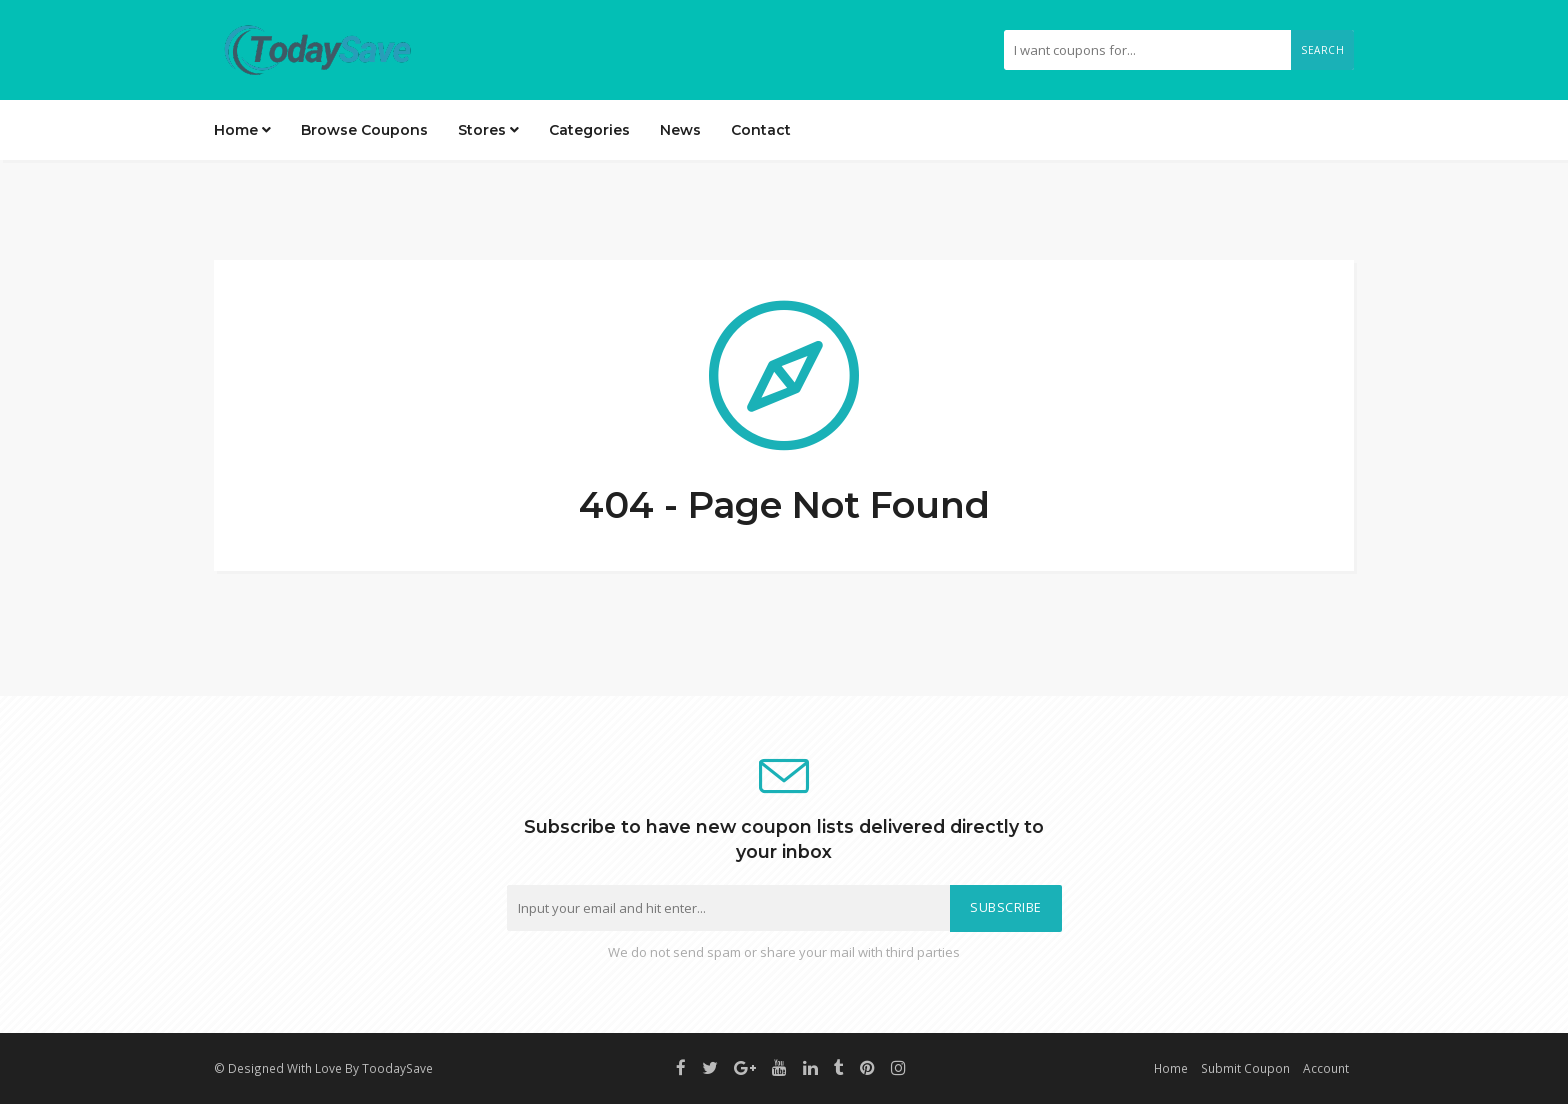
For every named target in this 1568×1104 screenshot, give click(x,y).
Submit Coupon (1245, 1068)
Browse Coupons (364, 130)
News (680, 130)
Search (1322, 50)
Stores (488, 130)
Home (242, 130)
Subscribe (1006, 907)
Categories (589, 130)
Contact (761, 130)
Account (1326, 1068)
